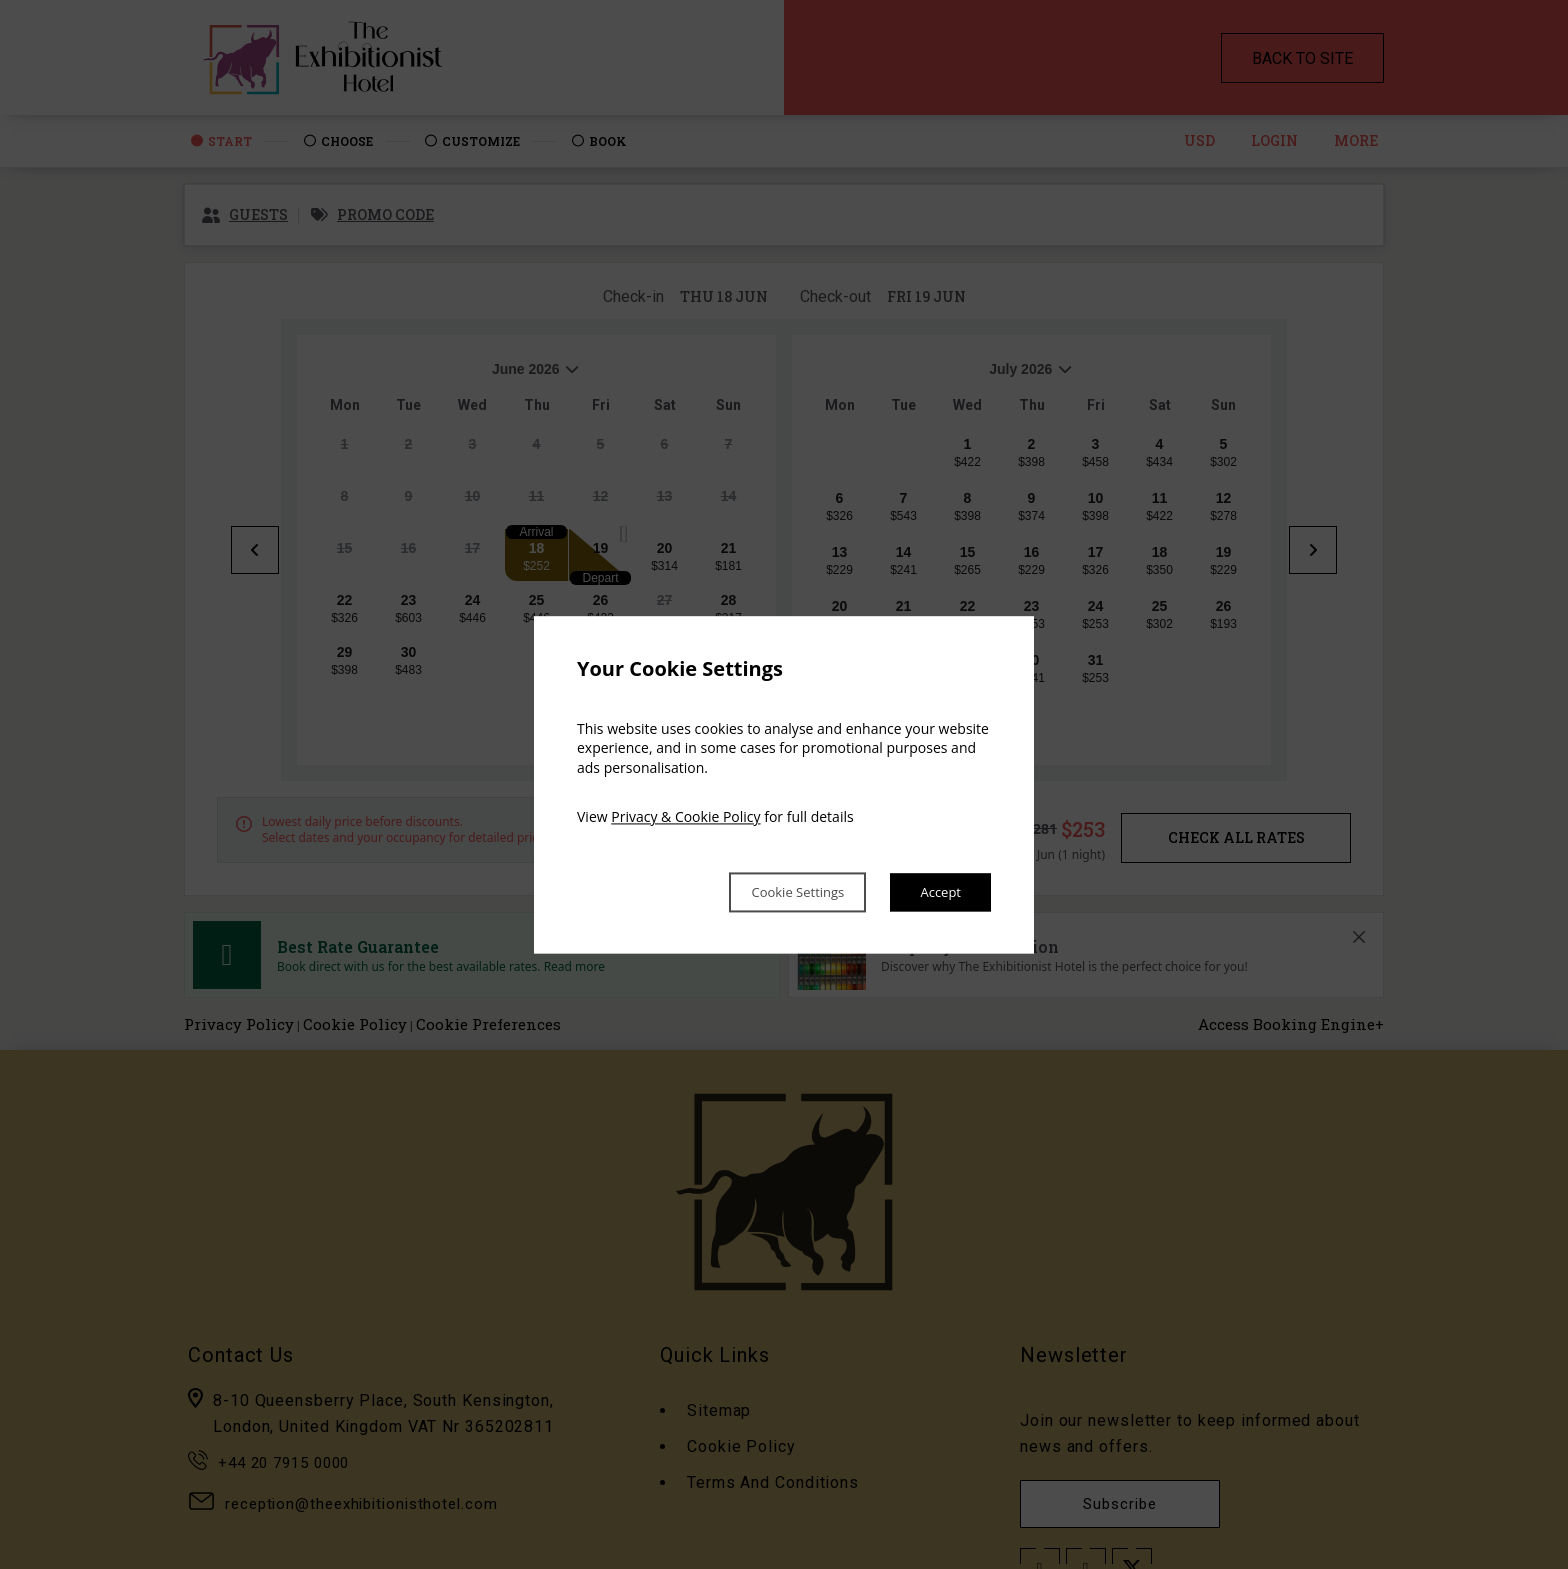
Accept (936, 892)
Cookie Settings (770, 892)
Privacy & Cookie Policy (685, 815)
